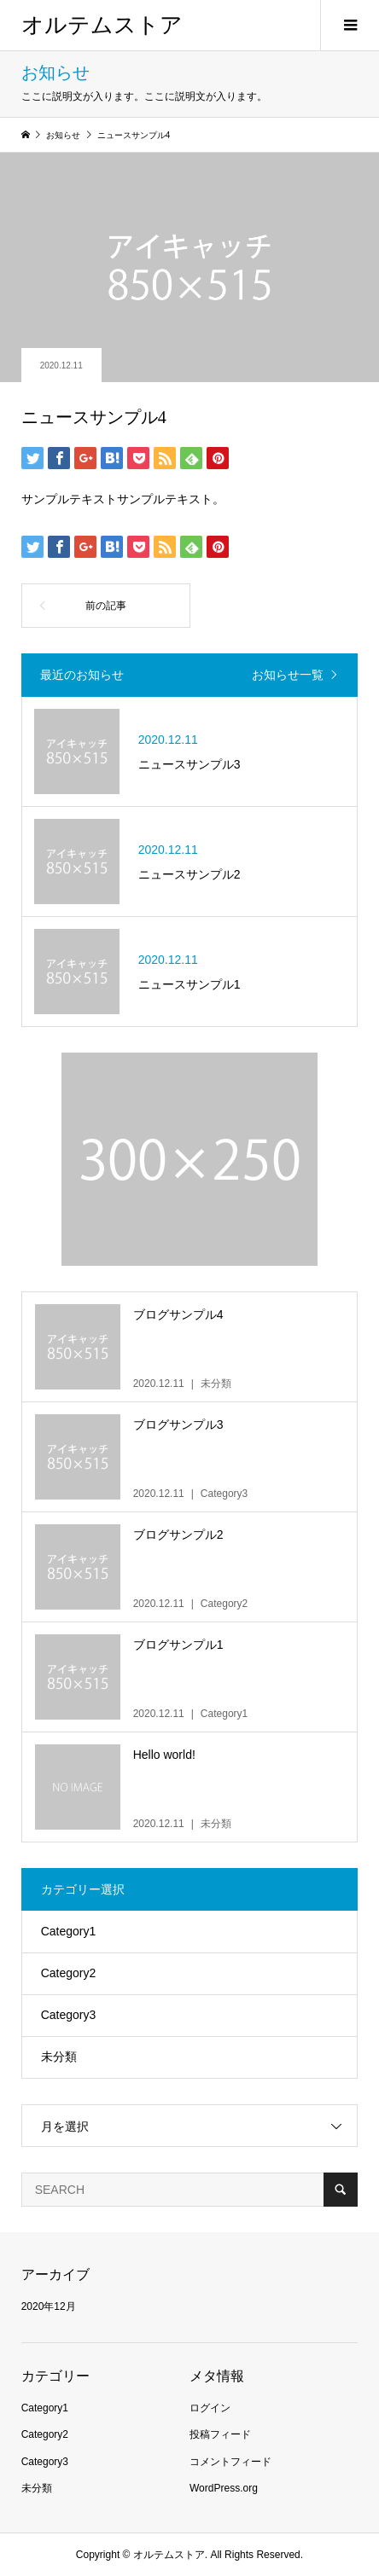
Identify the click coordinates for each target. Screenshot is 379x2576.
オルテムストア (102, 25)
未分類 (59, 2056)
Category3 (68, 2015)
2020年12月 (48, 2306)
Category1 (68, 1931)
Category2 (68, 1973)
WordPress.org (224, 2488)
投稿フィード (220, 2434)
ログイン (210, 2408)
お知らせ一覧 (288, 675)
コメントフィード (230, 2462)
